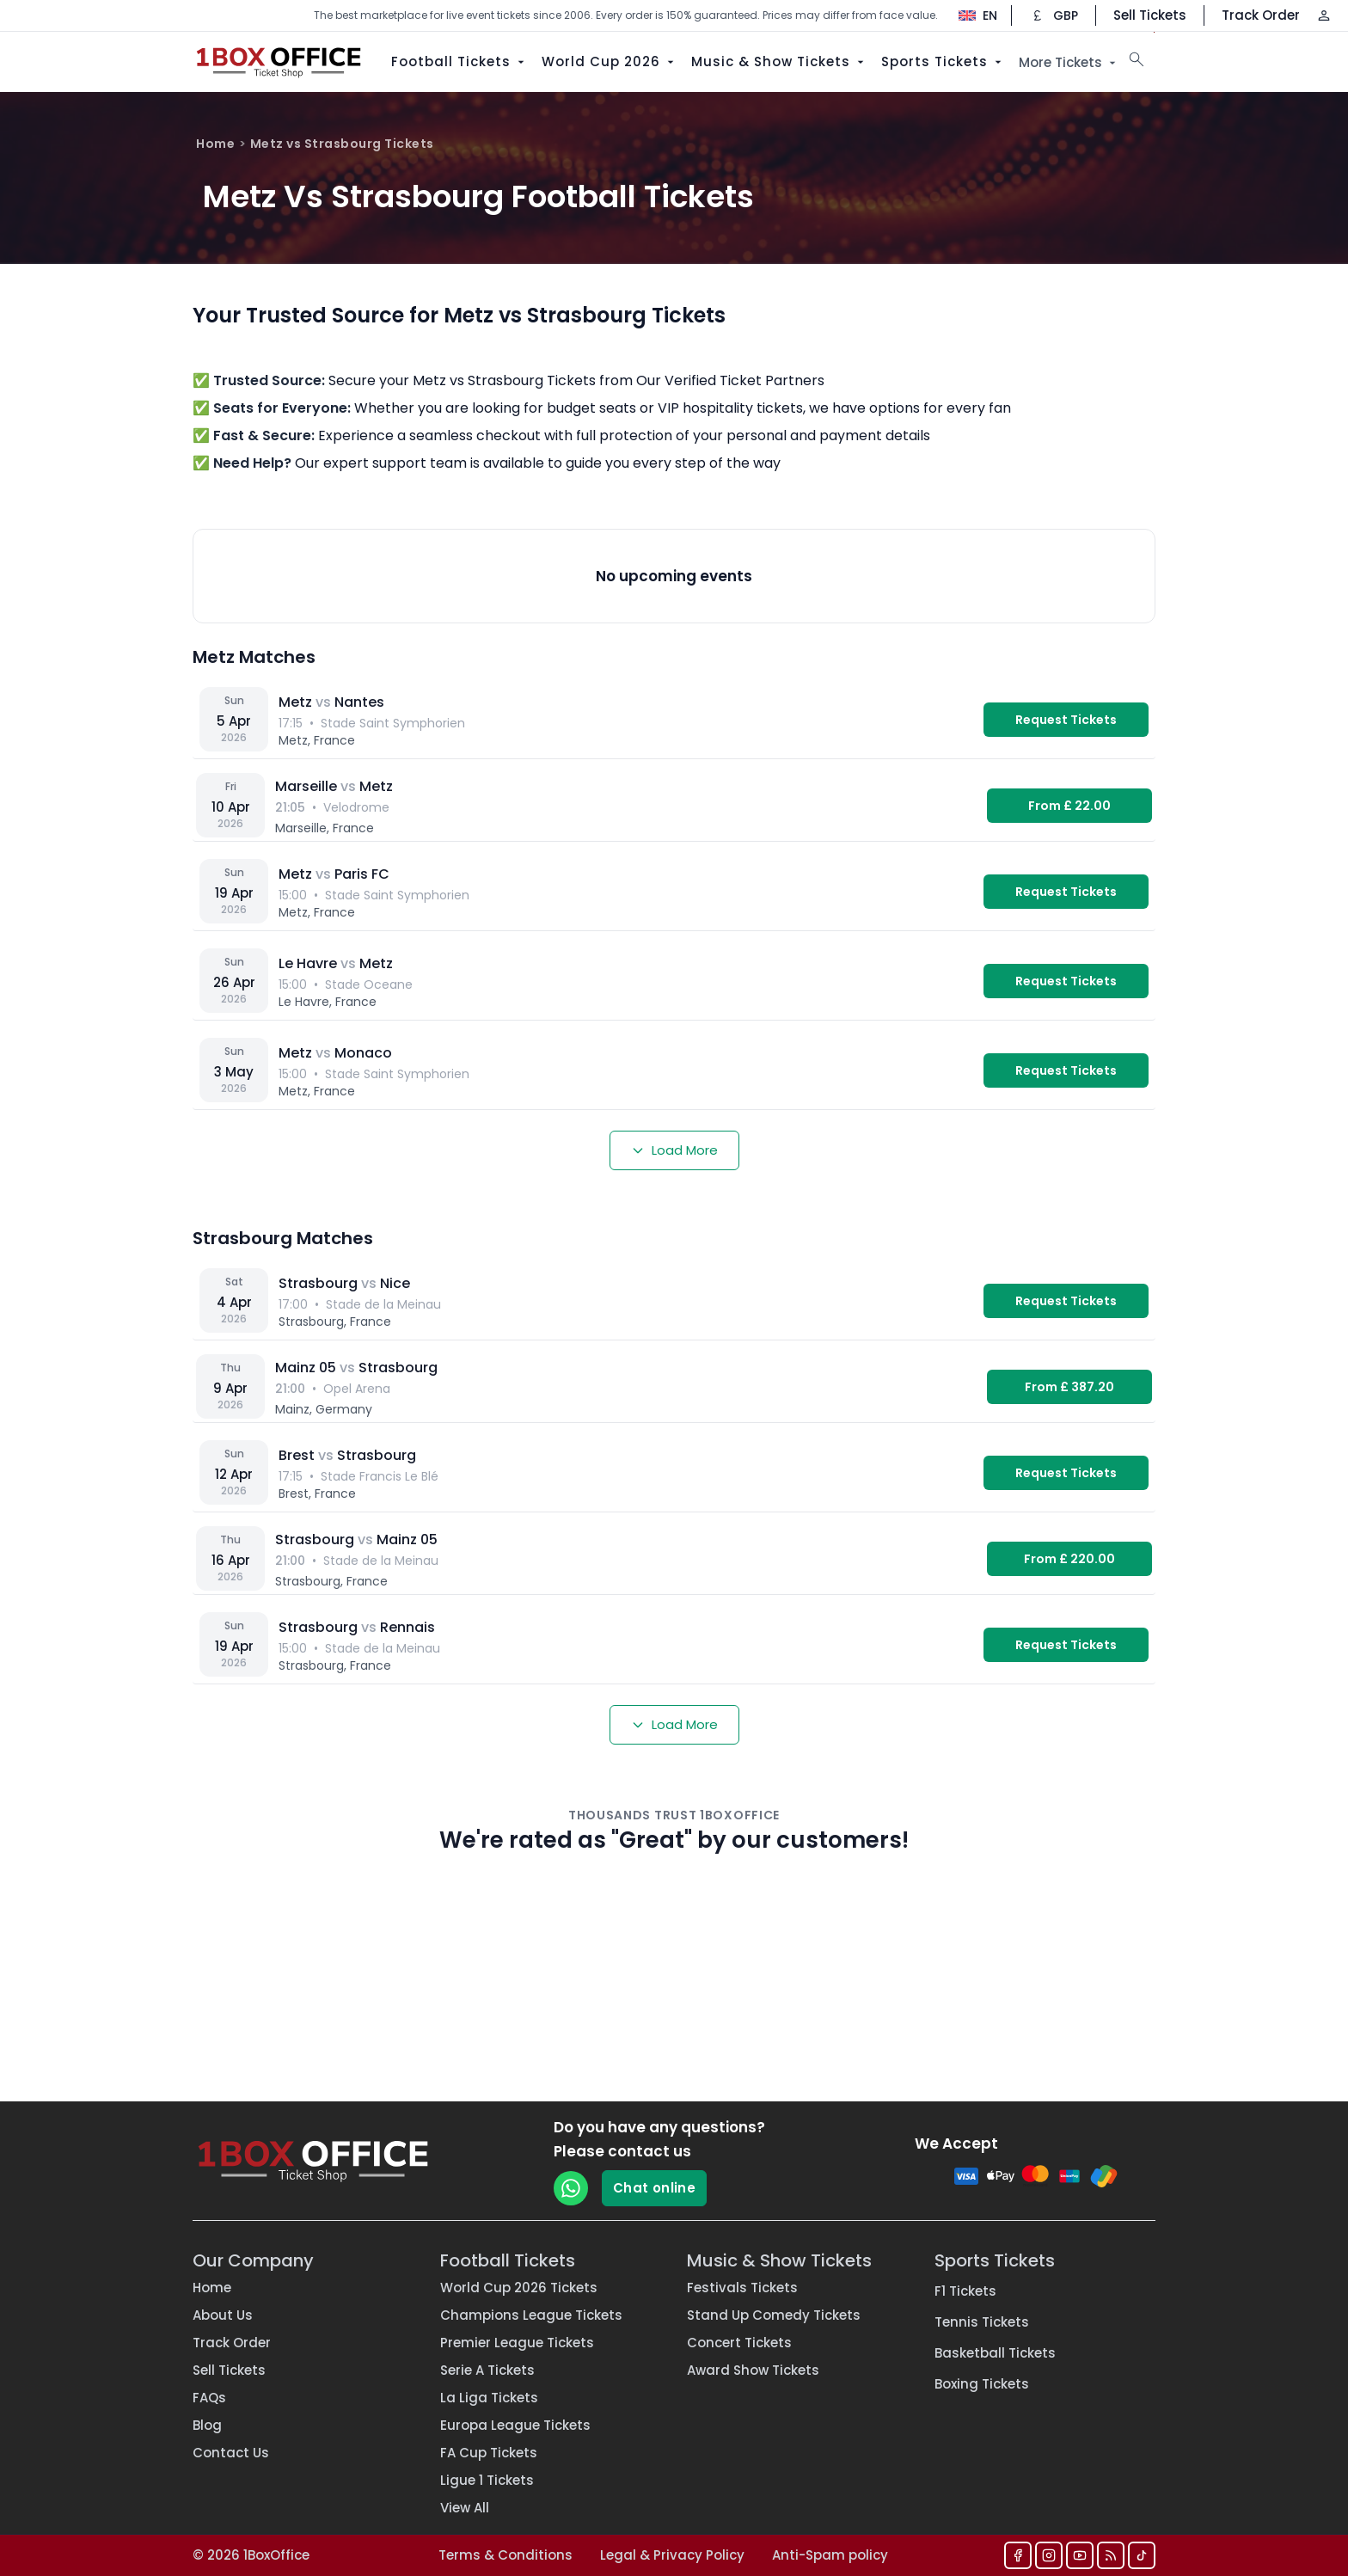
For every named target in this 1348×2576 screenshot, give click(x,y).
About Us (223, 2315)
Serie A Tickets (487, 2370)
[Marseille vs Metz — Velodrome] (674, 806)
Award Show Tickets (753, 2370)
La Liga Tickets (489, 2398)
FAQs (209, 2398)
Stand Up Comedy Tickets (774, 2315)
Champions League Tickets (531, 2315)
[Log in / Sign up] (1324, 15)
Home (215, 143)
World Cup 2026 (609, 61)
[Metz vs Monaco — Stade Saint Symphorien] (674, 1070)
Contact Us (231, 2453)
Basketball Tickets (995, 2353)
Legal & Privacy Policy (672, 2555)
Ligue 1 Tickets (487, 2480)
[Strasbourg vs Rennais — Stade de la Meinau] (674, 1644)
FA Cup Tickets (488, 2453)
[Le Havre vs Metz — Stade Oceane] (674, 981)
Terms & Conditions (505, 2555)
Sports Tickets (943, 61)
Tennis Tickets (981, 2322)
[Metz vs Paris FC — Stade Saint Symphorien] (674, 891)
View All (464, 2508)
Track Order (1261, 15)
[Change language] (969, 15)
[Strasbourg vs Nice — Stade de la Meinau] (674, 1300)
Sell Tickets (1149, 15)
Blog (207, 2425)
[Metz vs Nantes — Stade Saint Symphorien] (674, 719)
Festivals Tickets (742, 2288)
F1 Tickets (965, 2291)
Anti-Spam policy (830, 2555)
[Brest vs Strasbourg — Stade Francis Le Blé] (674, 1472)
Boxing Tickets (981, 2384)
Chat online (654, 2188)
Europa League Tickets (515, 2425)
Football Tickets (459, 61)
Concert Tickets (739, 2343)
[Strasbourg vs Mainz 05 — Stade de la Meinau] (674, 1559)
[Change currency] (1053, 15)
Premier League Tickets (517, 2343)
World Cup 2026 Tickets (518, 2288)
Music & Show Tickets (779, 61)
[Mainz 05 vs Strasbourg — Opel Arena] (674, 1387)
